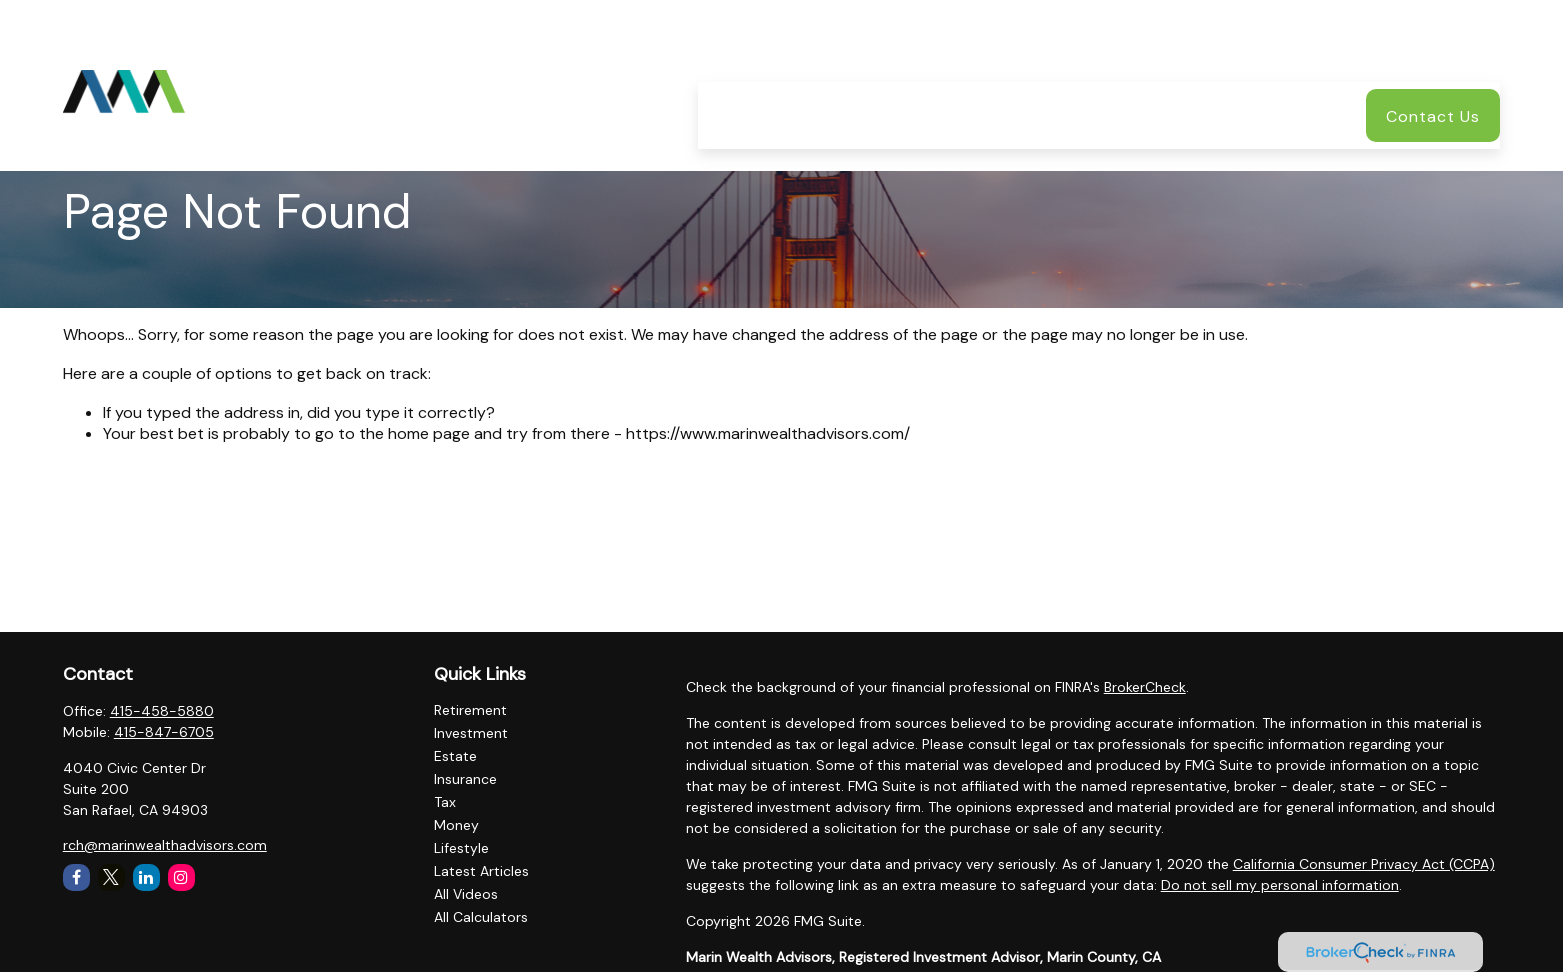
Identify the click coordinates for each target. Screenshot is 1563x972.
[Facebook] (76, 877)
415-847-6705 (164, 732)
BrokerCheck (1145, 687)
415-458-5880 (162, 711)
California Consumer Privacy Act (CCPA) (1364, 864)
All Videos (466, 894)
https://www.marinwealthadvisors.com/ (768, 433)
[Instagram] (181, 877)
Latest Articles (481, 871)
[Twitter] (111, 877)
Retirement (470, 710)
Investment (471, 733)
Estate (455, 756)
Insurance (465, 779)
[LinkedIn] (146, 877)
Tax (445, 802)
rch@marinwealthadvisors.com (165, 845)
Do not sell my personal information (1280, 885)
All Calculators (481, 917)
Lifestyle (461, 848)
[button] (729, 55)
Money (456, 825)
